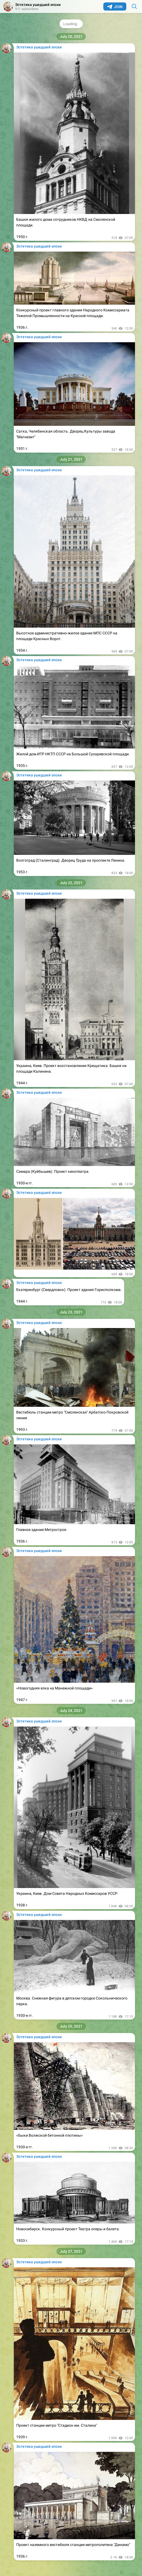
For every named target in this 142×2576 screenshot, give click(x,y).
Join (115, 7)
